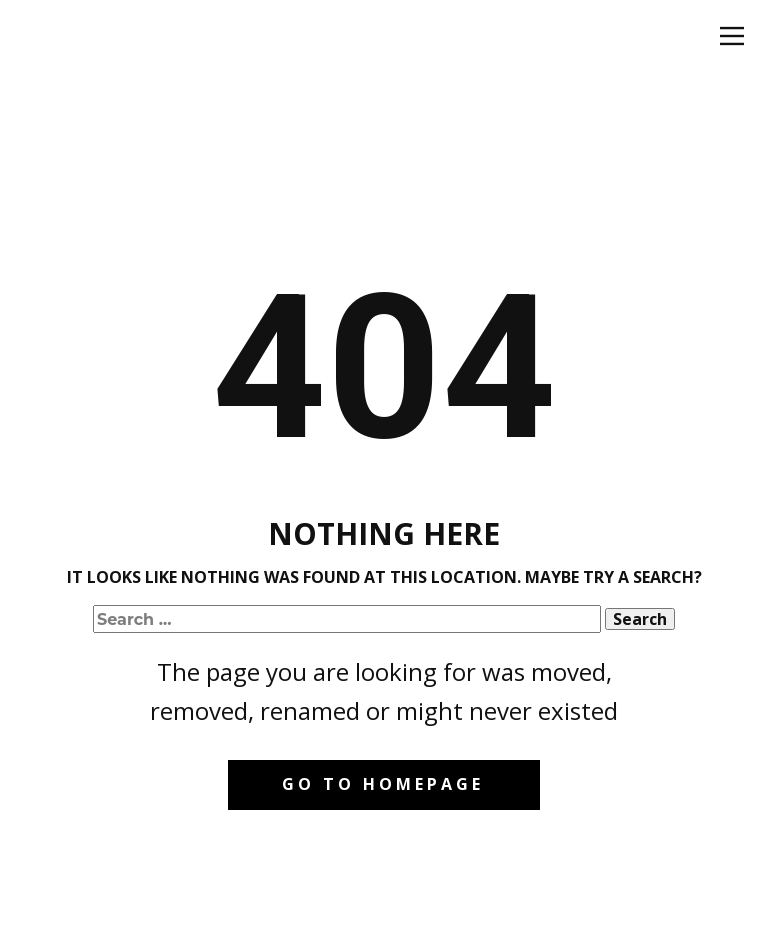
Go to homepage (383, 784)
